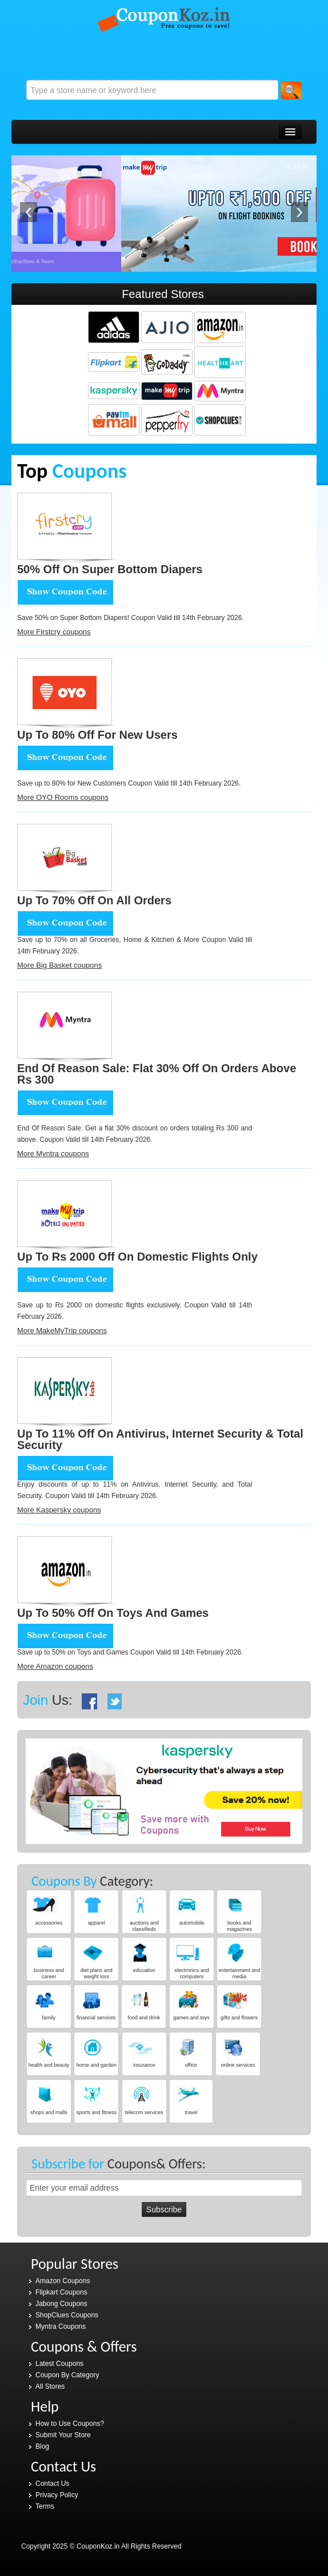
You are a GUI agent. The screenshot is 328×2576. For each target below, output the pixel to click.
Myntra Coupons (60, 2327)
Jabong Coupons (61, 2304)
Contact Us (52, 2484)
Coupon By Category (67, 2375)
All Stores (50, 2386)
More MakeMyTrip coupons (62, 1330)
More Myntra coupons (53, 1153)
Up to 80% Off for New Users (97, 734)
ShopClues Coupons (66, 2315)
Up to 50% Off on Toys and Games (113, 1613)
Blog (42, 2446)
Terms (44, 2506)
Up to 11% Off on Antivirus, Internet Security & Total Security (160, 1439)
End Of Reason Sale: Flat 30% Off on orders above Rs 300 (156, 1074)
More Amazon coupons (55, 1666)
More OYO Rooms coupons (63, 797)
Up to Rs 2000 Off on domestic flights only (137, 1256)
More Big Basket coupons (59, 965)
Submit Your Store (63, 2435)
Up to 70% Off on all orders (94, 900)
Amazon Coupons (62, 2281)
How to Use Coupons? (69, 2424)
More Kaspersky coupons (59, 1510)
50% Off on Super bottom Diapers (110, 569)
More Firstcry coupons (54, 631)
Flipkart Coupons (61, 2292)
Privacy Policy (56, 2495)
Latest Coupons (59, 2364)
